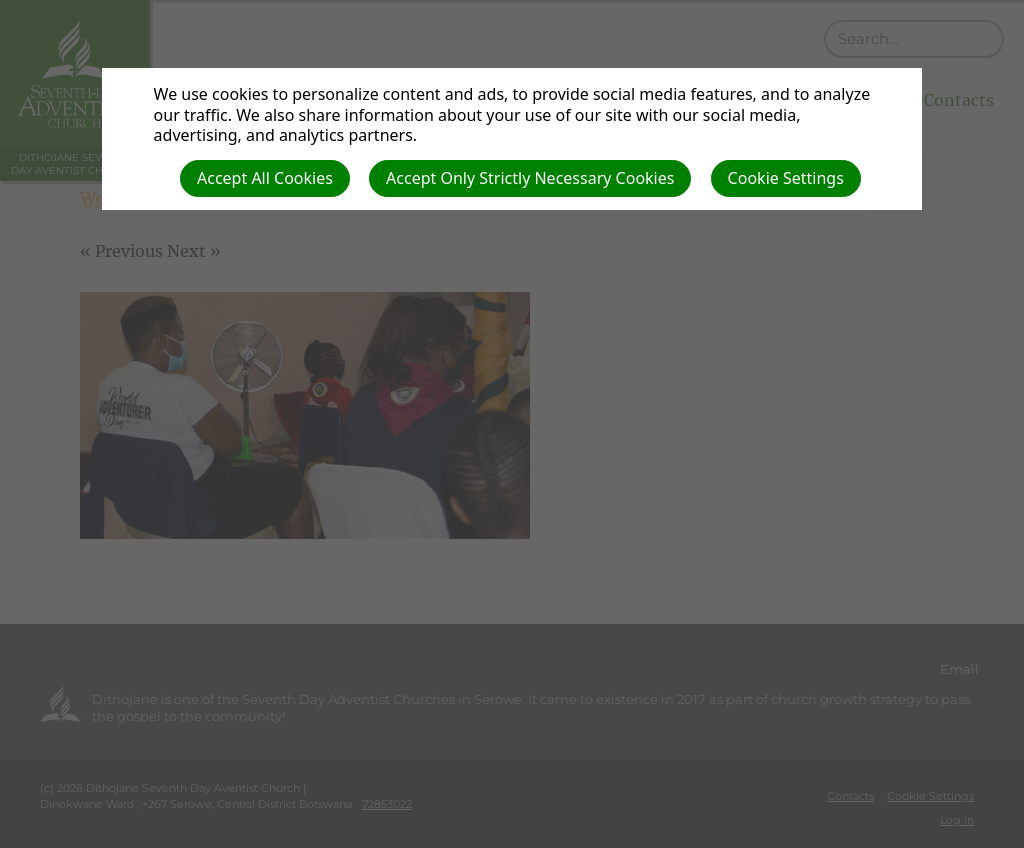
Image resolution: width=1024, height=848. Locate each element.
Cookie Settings (786, 178)
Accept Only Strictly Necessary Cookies (530, 178)
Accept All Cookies (265, 178)
